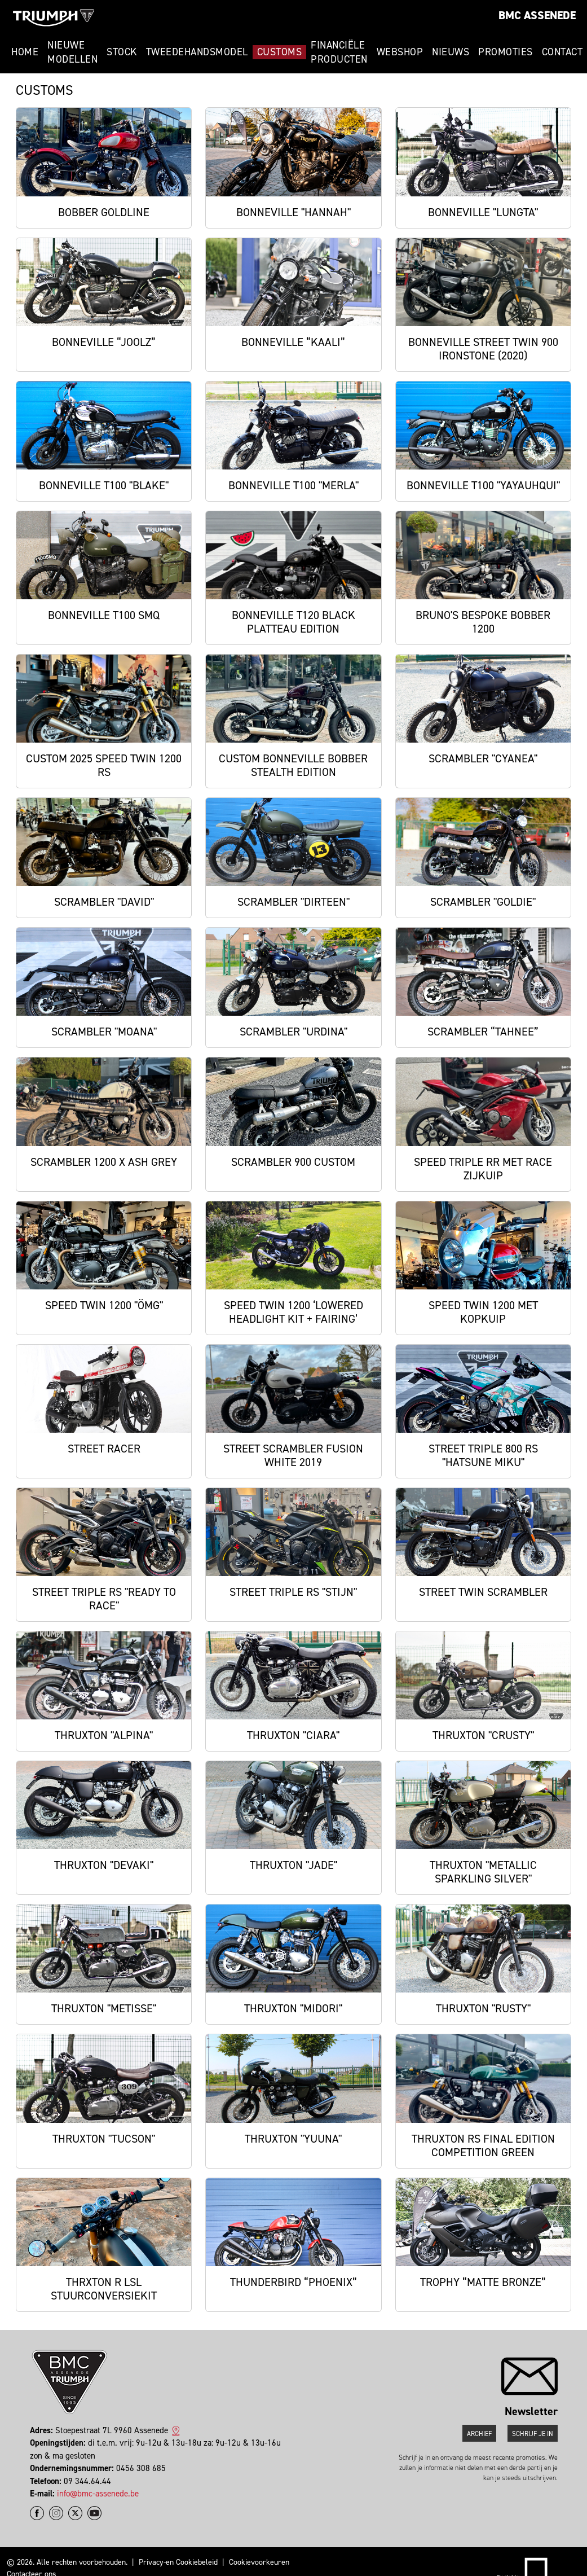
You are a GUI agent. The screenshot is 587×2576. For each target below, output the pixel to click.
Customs (279, 52)
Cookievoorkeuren (259, 2562)
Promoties (505, 52)
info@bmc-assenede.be (98, 2493)
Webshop (400, 52)
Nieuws (450, 52)
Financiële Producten (339, 52)
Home (24, 52)
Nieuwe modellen (72, 52)
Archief (479, 2433)
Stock (122, 52)
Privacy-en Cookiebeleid (178, 2562)
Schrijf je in (532, 2433)
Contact (562, 52)
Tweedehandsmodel (197, 52)
